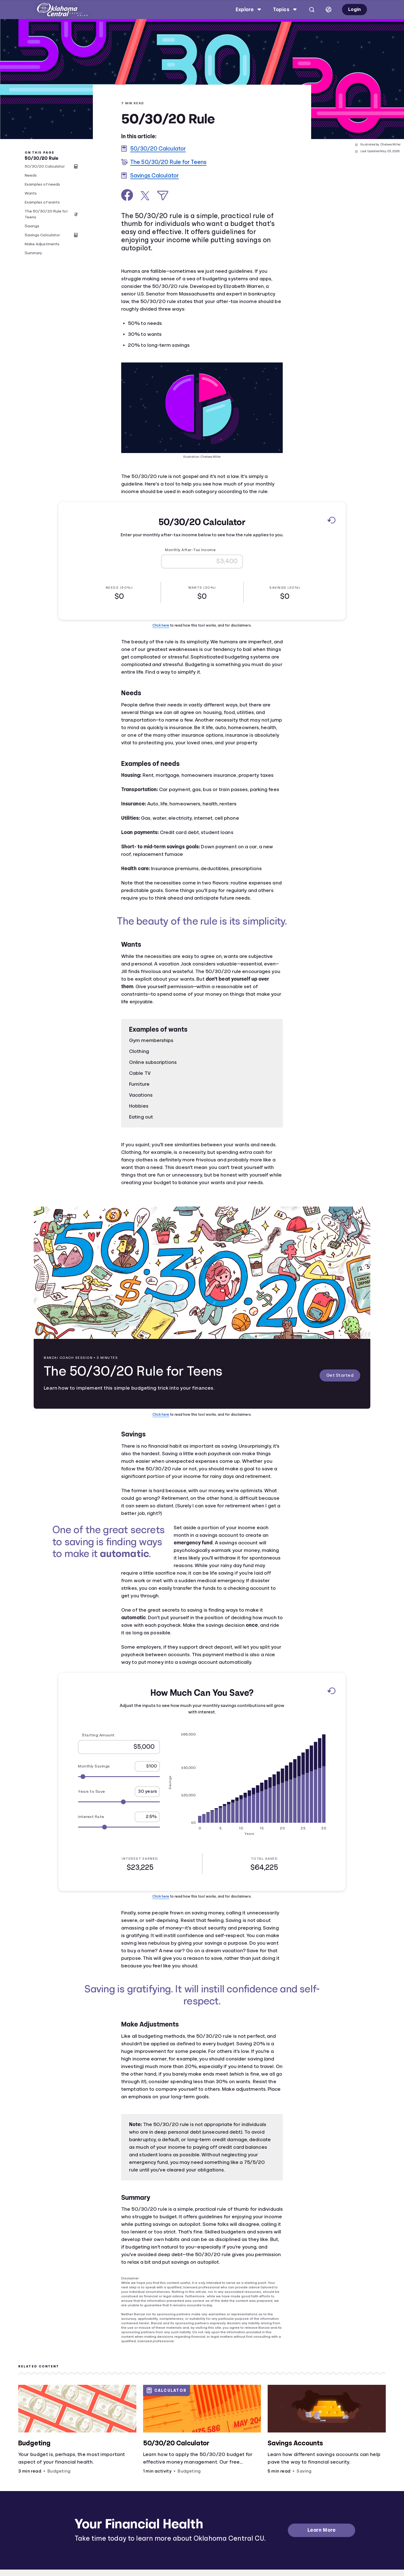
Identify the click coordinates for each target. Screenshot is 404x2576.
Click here (160, 625)
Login (354, 9)
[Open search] (311, 9)
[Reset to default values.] (331, 521)
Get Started (332, 1376)
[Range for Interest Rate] (119, 1826)
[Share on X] (145, 196)
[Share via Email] (163, 195)
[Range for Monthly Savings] (119, 1776)
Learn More (321, 2530)
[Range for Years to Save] (119, 1801)
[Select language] (328, 9)
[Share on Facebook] (127, 195)
